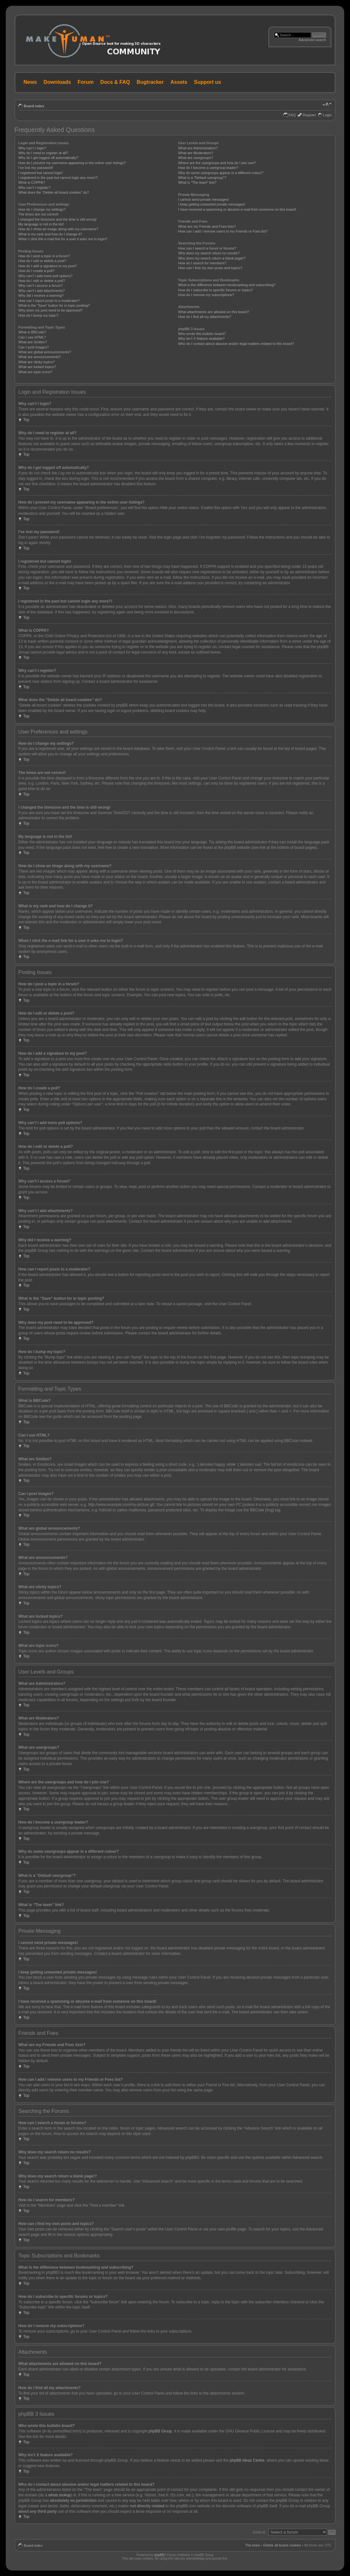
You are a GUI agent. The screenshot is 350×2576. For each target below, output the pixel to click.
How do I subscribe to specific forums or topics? (215, 290)
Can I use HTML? (32, 337)
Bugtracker (150, 82)
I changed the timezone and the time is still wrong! (57, 219)
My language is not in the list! (41, 224)
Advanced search (312, 40)
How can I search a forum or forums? (207, 248)
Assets (179, 82)
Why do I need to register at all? (43, 153)
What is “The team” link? (197, 182)
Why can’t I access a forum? (40, 285)
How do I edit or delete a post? (42, 261)
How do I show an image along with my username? (58, 229)
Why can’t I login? (32, 148)
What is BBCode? (32, 332)
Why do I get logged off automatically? (48, 158)
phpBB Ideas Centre (247, 2460)
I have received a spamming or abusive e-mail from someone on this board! (237, 209)
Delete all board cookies (282, 2545)
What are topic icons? (35, 372)
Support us (207, 82)
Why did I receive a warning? (41, 295)
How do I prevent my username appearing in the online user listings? (72, 163)
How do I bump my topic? (38, 315)
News (30, 82)
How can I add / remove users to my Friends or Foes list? (223, 231)
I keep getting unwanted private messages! (211, 204)
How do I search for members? (202, 263)
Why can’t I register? (34, 187)
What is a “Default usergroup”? (202, 178)
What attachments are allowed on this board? (213, 312)
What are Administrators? (198, 148)
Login (327, 115)
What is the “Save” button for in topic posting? (54, 305)
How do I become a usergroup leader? (208, 168)
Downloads (57, 82)
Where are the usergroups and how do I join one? (217, 163)
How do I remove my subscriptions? (206, 295)
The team (252, 2545)
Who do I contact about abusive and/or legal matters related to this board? (236, 344)
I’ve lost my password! (35, 168)
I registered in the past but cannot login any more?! (58, 178)
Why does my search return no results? (209, 253)
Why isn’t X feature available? (201, 338)
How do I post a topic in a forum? (44, 256)
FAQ (292, 115)
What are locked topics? (37, 367)
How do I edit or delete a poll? (41, 281)
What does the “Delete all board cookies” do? (53, 192)
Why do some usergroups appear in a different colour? (220, 173)
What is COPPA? (31, 182)
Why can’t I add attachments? (41, 291)
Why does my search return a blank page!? (212, 258)
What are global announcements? (44, 352)
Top (26, 420)
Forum (86, 82)
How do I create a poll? (36, 271)
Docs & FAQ (115, 82)
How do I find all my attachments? (204, 317)
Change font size (327, 105)
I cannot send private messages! (203, 199)
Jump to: (259, 2532)
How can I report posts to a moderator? (49, 301)
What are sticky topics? (36, 362)
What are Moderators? (195, 153)
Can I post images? (33, 347)
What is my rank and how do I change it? (50, 234)
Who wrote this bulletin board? (202, 334)
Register (309, 115)
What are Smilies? (32, 342)
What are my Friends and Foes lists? (207, 226)
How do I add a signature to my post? (47, 266)
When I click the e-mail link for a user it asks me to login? (62, 239)
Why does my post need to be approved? (50, 310)
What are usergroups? (195, 158)
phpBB (159, 2554)
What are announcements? (39, 357)
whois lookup (59, 2494)
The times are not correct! (38, 214)
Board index (34, 106)
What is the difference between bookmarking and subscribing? (227, 285)
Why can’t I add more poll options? (45, 276)
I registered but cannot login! (40, 173)
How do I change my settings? (42, 209)
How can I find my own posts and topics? (210, 268)
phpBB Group (160, 2431)
